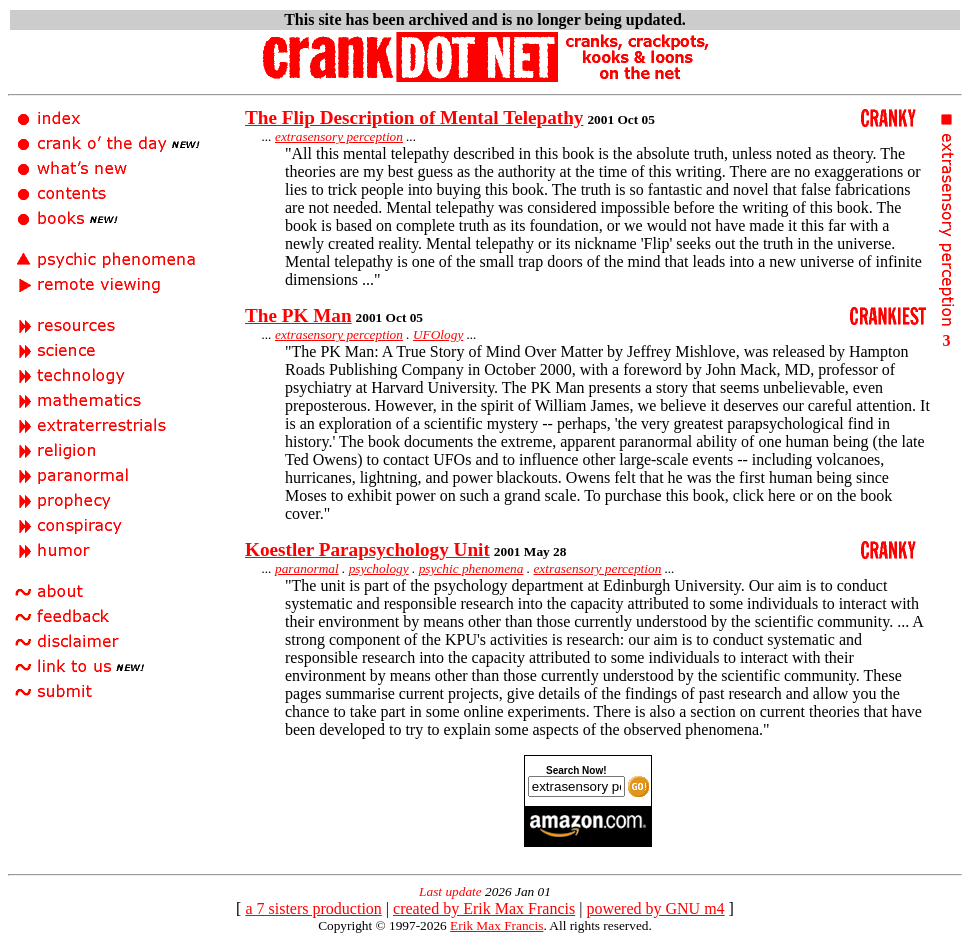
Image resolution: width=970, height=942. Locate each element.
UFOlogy (438, 334)
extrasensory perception (339, 136)
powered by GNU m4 (655, 908)
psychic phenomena (471, 568)
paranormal (307, 568)
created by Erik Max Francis (484, 908)
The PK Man (298, 315)
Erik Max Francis (496, 925)
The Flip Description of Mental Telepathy (414, 117)
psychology (379, 568)
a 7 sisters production (313, 908)
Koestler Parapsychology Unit (367, 549)
